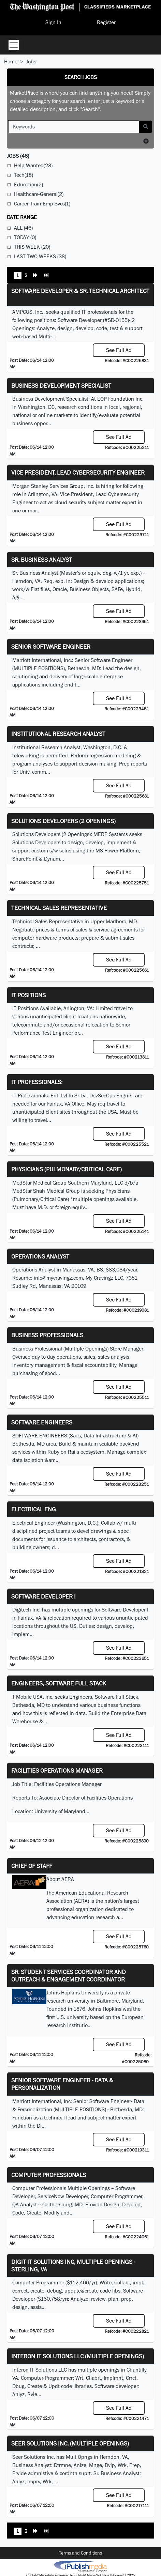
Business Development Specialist (61, 385)
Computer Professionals (48, 2174)
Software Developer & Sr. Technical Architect (80, 290)
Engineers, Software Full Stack (58, 1683)
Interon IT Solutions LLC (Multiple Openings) (77, 2356)
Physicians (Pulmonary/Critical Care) (66, 1169)
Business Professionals (47, 1335)
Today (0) (25, 237)
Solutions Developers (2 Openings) (63, 820)
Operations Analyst (40, 1256)
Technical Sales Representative (59, 907)
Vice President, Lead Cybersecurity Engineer (78, 472)
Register (106, 22)
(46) (18, 156)
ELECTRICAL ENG (33, 1509)
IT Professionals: (36, 1081)
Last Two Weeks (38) (40, 256)
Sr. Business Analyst (41, 559)
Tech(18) (23, 175)
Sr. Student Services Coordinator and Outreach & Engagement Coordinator (68, 1975)
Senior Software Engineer (50, 646)
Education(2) (28, 184)
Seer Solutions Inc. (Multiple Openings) (70, 2443)
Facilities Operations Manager (57, 1770)
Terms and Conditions (80, 2553)
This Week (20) (32, 247)
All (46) (23, 228)
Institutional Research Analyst (58, 733)
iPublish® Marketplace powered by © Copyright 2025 (80, 2566)
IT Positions (28, 995)
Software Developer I (43, 1596)
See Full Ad (119, 350)
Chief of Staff (31, 1865)
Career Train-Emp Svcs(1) (42, 203)
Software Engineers (41, 1422)
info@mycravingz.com (58, 1278)
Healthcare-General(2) (38, 194)
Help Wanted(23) (33, 165)
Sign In (53, 22)
